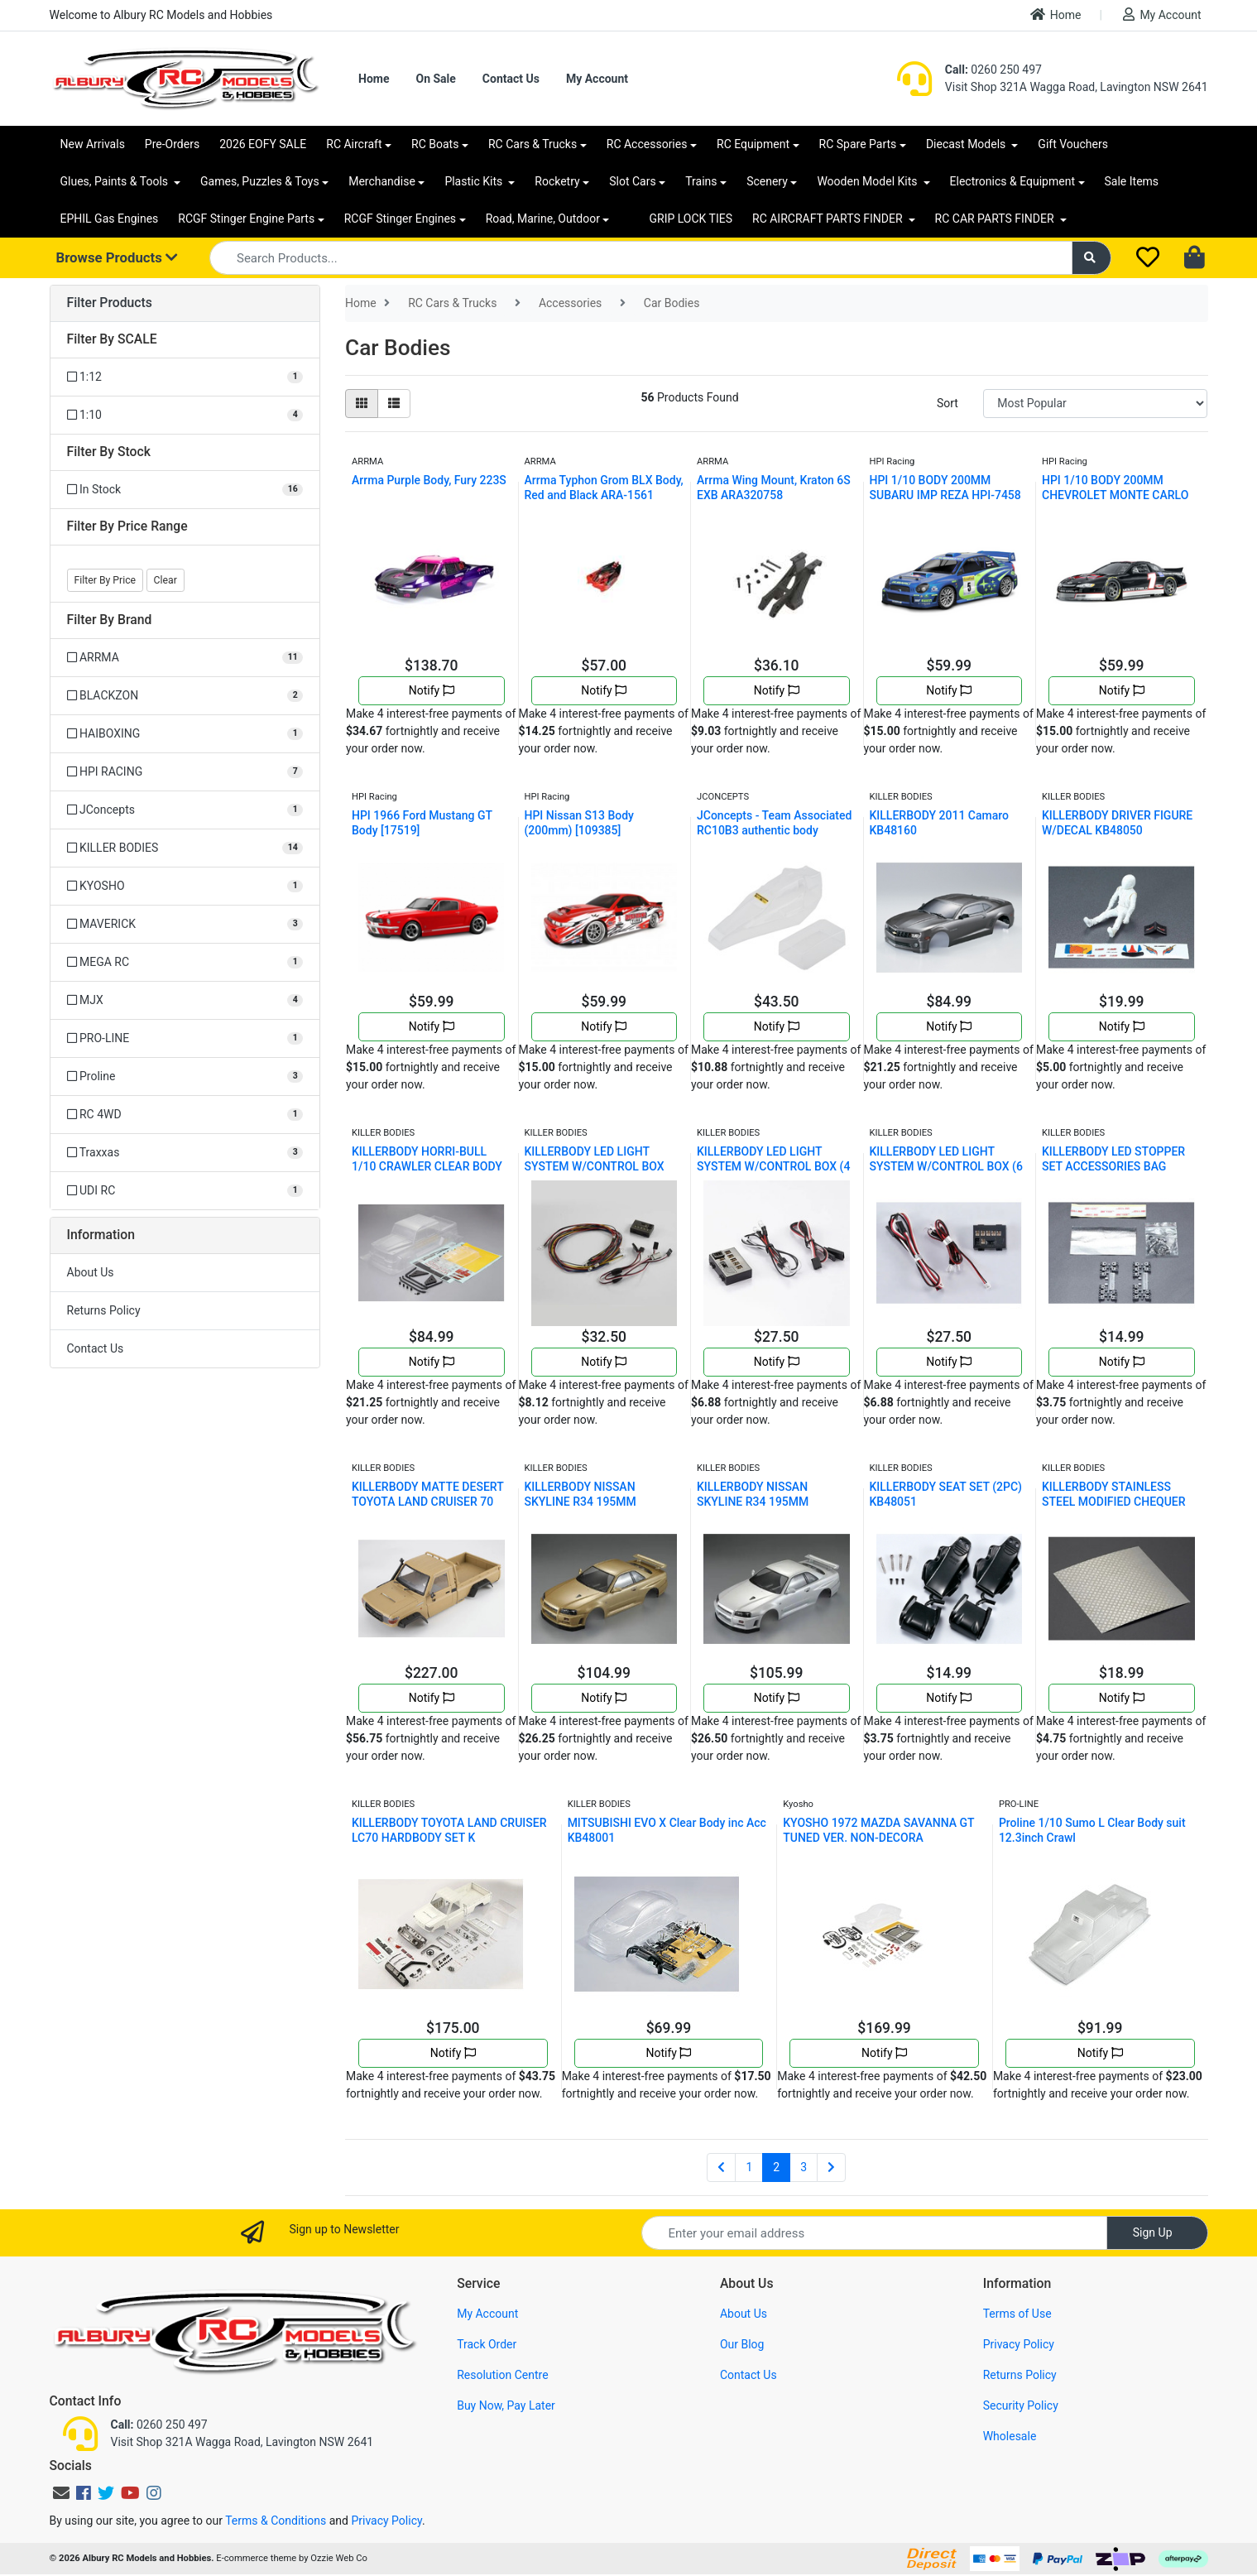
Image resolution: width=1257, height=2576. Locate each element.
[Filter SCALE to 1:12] (185, 377)
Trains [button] (701, 181)
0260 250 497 (993, 69)
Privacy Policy (1018, 2344)
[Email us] (61, 2493)
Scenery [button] (767, 181)
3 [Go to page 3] (803, 2167)
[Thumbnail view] (361, 403)
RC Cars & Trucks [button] (532, 144)
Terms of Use (1017, 2313)
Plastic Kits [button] (474, 181)
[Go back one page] (721, 2168)
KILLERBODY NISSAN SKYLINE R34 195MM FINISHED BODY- (580, 1501)
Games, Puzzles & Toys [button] (259, 181)
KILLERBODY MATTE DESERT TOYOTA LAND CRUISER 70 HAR (427, 1501)
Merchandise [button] (381, 181)
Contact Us (511, 78)
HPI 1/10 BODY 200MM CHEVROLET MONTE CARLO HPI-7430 (1115, 495)
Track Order (486, 2344)
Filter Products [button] (109, 303)
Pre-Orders (172, 144)
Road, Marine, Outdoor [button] (543, 218)
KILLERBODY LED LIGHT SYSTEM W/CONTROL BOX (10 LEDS (594, 1166)
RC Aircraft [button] (353, 144)
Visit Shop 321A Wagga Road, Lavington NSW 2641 (1076, 87)
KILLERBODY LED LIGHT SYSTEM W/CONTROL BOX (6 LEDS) (946, 1166)
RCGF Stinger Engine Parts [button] (246, 218)
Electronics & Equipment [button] (1012, 181)
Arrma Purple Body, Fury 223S (429, 480)
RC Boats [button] (434, 144)
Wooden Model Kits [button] (868, 181)
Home (1056, 14)
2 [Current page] (776, 2167)
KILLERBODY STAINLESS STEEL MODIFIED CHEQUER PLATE (1114, 1501)
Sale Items (1132, 181)
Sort (947, 403)
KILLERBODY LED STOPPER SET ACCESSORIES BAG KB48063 (1113, 1166)
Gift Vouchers (1073, 144)
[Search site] (1091, 258)
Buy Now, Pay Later (506, 2405)
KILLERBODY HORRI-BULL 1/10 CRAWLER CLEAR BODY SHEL (427, 1166)
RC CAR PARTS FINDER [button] (996, 218)
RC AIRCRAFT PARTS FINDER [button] (828, 218)
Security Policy (1020, 2405)
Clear (165, 580)
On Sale (435, 78)
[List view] (393, 403)
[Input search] (640, 258)
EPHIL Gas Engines (109, 218)
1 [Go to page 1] (749, 2167)
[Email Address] (874, 2233)
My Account (1162, 14)
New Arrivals (92, 144)
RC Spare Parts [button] (858, 144)
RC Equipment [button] (753, 144)
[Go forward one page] (831, 2168)
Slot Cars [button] (632, 181)
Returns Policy (104, 1310)
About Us (90, 1272)
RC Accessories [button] (647, 144)
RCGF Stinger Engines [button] (400, 218)
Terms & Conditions (275, 2520)
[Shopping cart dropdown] (1196, 258)
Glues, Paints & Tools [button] (115, 181)
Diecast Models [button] (967, 144)
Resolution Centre (502, 2374)
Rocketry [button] (557, 181)
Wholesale (1010, 2436)
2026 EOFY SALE (262, 144)
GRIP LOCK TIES (690, 218)
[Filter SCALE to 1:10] (185, 415)
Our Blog (742, 2344)
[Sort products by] (1095, 403)
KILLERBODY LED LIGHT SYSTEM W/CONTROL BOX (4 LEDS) (773, 1166)
